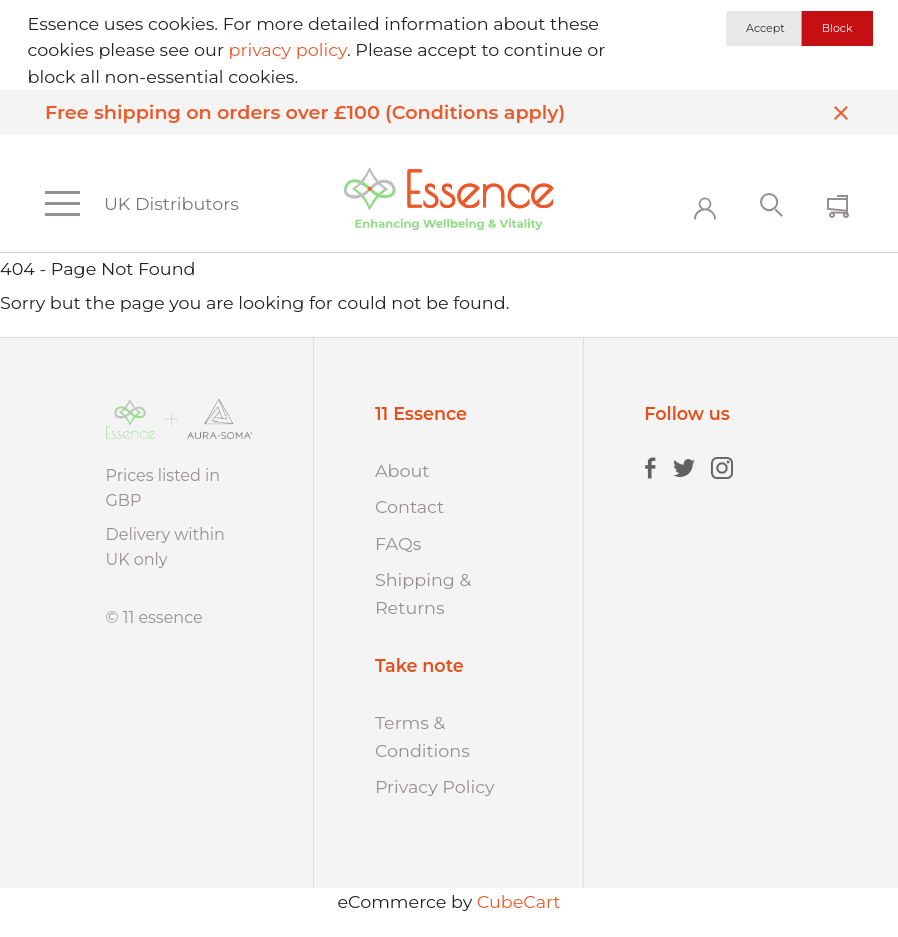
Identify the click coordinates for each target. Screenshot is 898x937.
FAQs (398, 543)
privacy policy (288, 49)
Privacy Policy (435, 786)
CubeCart (519, 901)
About (402, 470)
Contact (409, 506)
